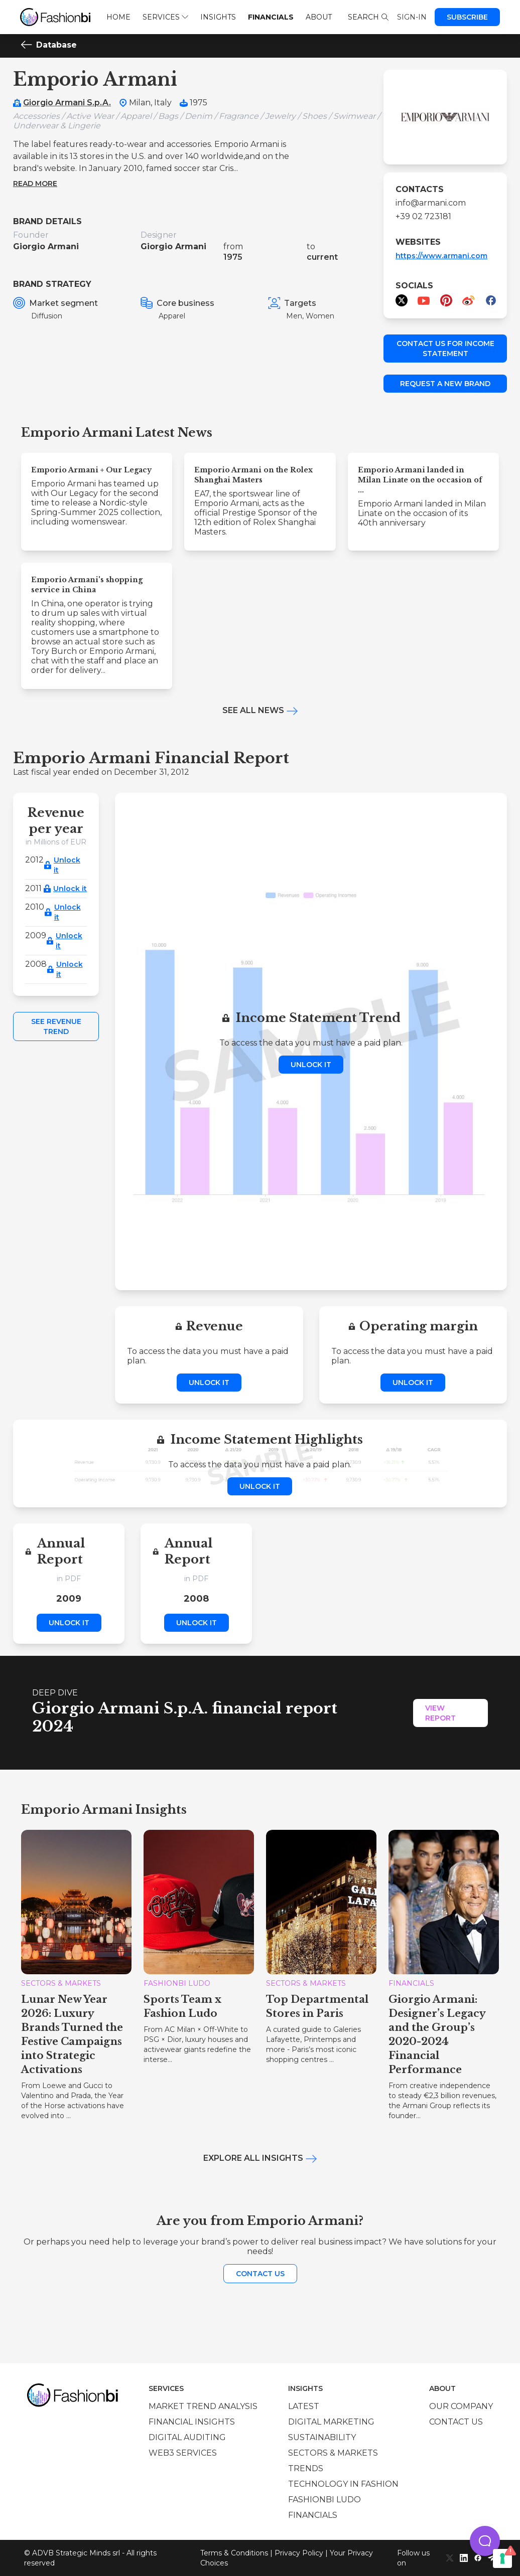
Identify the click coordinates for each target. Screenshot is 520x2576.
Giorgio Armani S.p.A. (67, 102)
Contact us (260, 2273)
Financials (271, 17)
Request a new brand (445, 383)
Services (165, 17)
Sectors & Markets (333, 2453)
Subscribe (467, 17)
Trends (305, 2468)
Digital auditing (187, 2437)
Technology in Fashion (343, 2484)
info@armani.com (431, 203)
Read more (35, 183)
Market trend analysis (203, 2406)
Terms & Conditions (234, 2552)
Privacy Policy (299, 2552)
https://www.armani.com (441, 255)
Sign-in (412, 17)
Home (118, 17)
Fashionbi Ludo (324, 2499)
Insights (218, 17)
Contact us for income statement (445, 348)
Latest (303, 2406)
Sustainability (322, 2437)
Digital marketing (331, 2422)
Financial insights (192, 2422)
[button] (485, 2541)
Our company (461, 2406)
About (319, 17)
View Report (440, 1713)
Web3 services (183, 2453)
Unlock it (67, 865)
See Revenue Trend (56, 1026)
